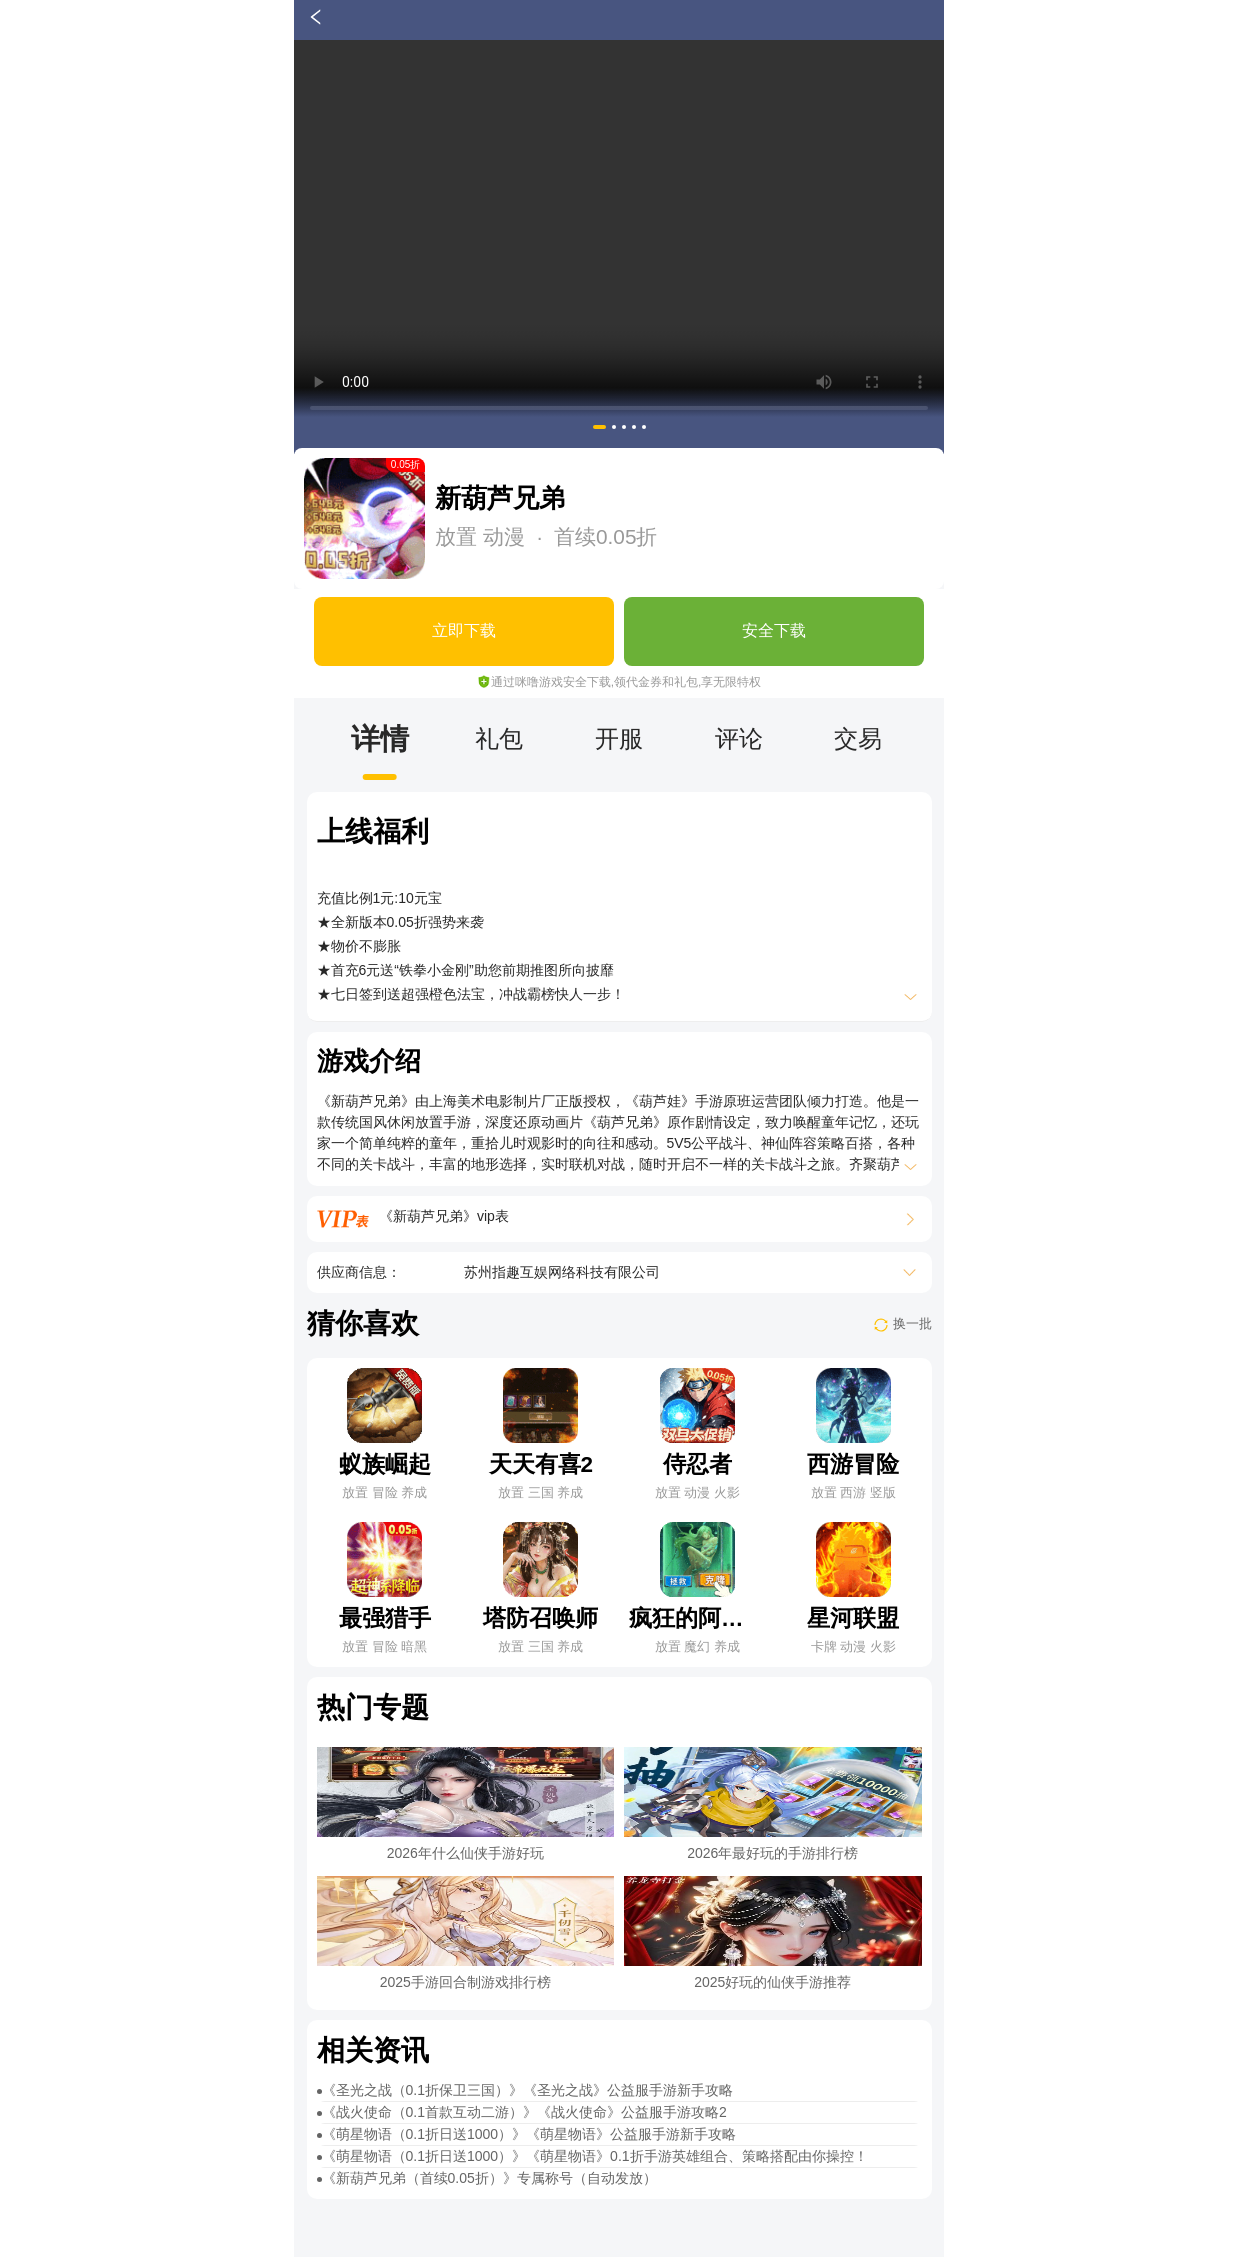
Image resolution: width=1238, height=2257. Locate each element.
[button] (599, 427)
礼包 (499, 738)
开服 (619, 738)
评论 (739, 738)
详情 (380, 738)
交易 (858, 738)
